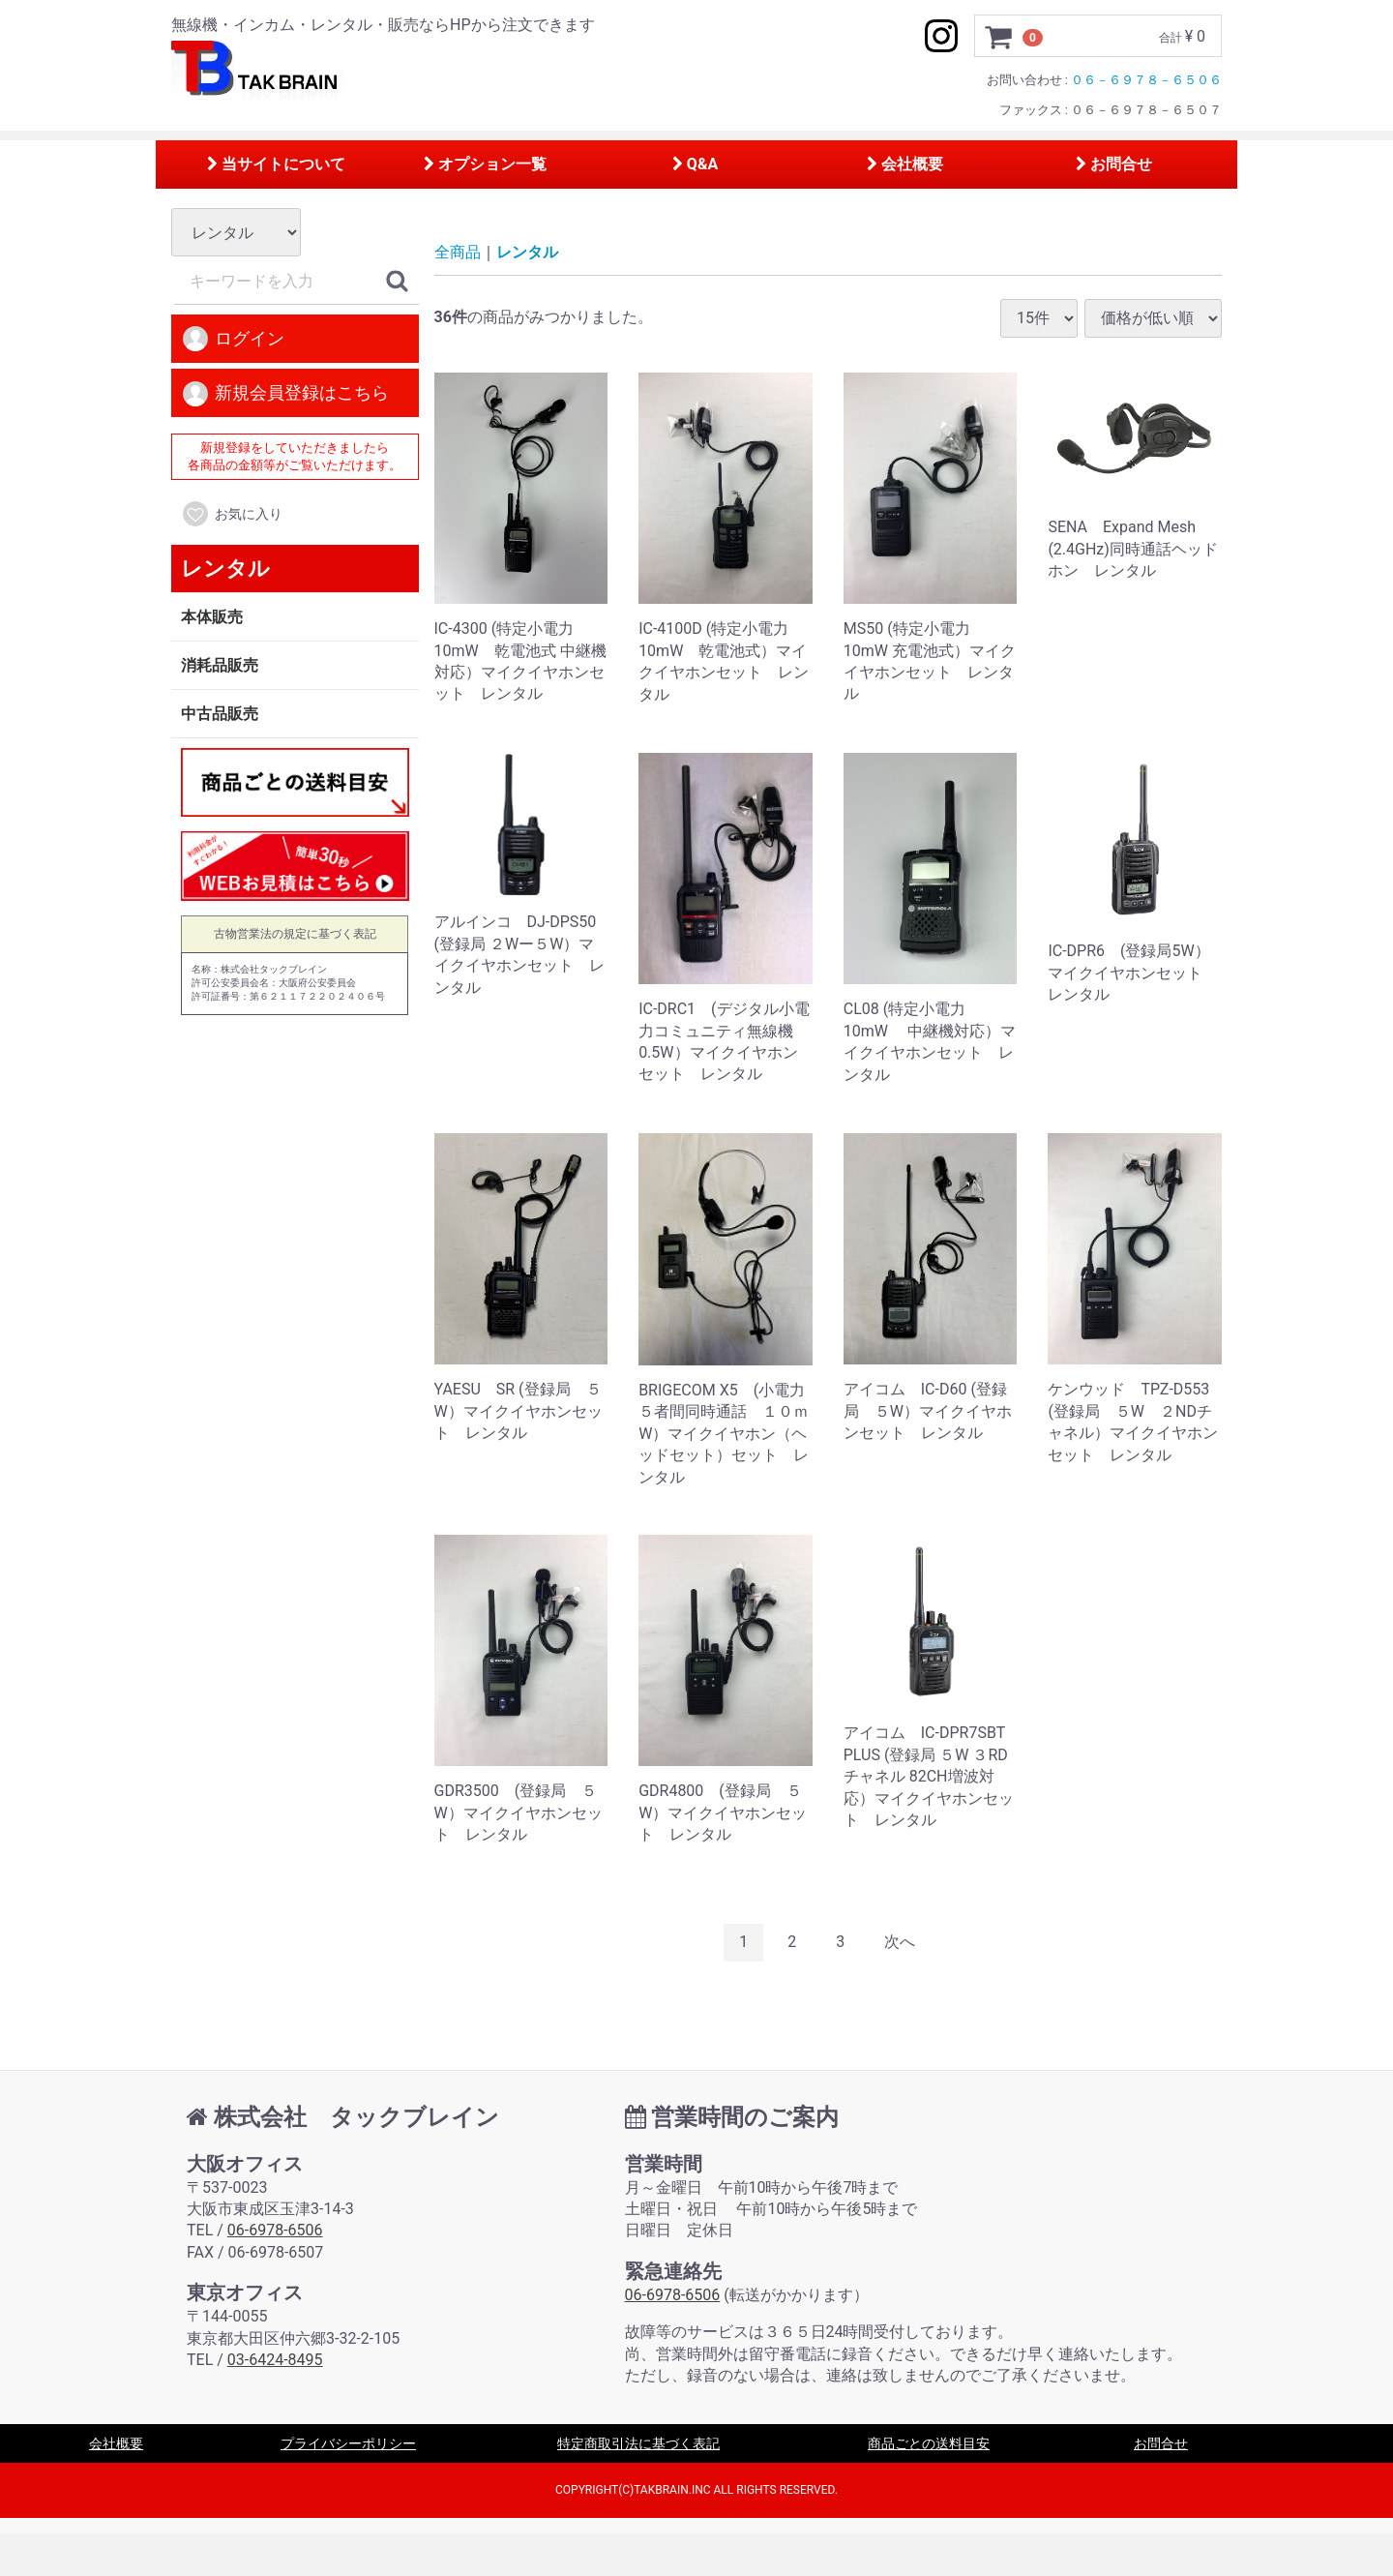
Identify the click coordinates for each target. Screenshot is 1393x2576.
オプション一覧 (485, 164)
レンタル (225, 568)
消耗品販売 (219, 665)
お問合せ (1114, 164)
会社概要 (905, 164)
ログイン (232, 339)
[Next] (900, 1943)
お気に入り (231, 514)
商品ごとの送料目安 (929, 2443)
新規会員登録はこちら (285, 393)
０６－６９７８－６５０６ (1146, 80)
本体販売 (212, 617)
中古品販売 (219, 713)
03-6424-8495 (275, 2360)
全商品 (457, 253)
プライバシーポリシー (348, 2443)
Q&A (695, 164)
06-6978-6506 (275, 2230)
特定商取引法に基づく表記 (638, 2443)
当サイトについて (276, 164)
